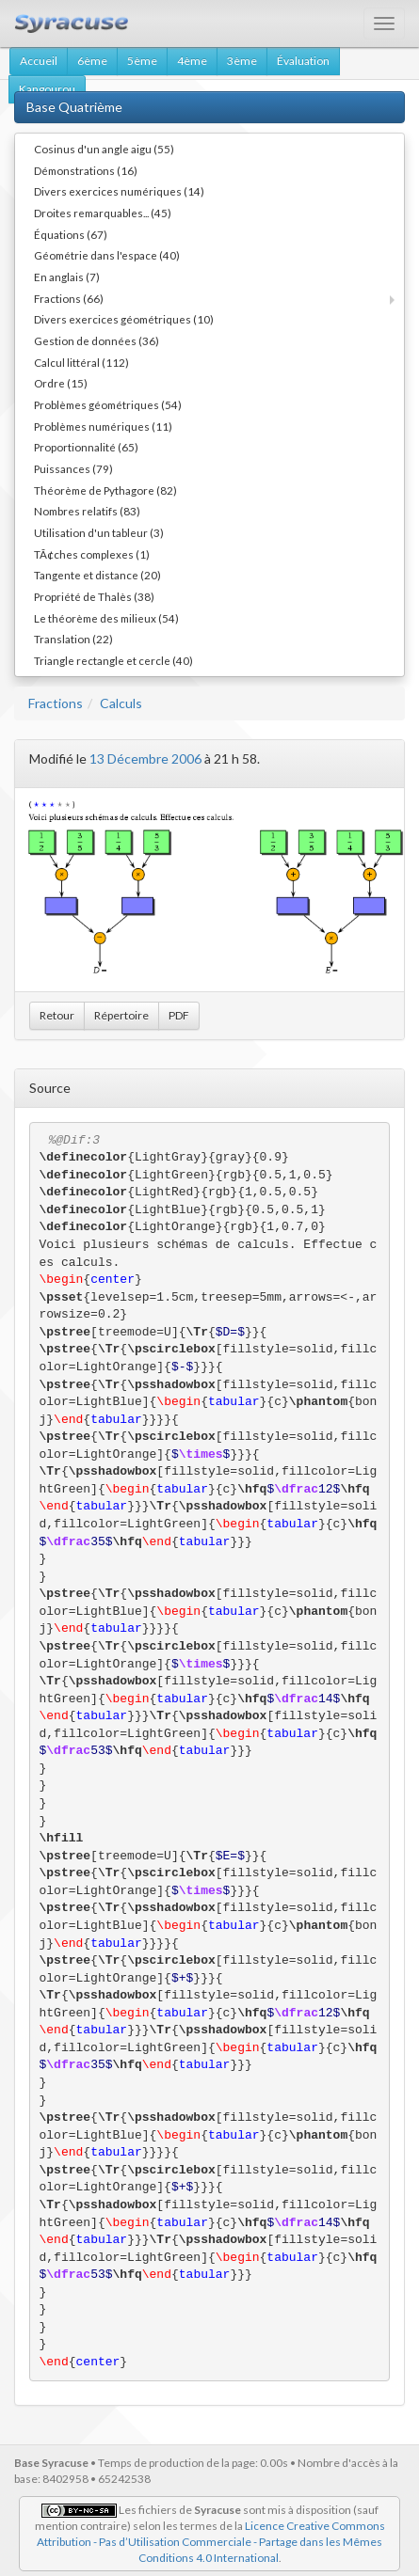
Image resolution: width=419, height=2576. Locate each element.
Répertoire (121, 1015)
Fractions (55, 703)
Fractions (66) (69, 298)
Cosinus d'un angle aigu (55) (104, 148)
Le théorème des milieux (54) (106, 617)
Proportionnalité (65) (86, 446)
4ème (192, 61)
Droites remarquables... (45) (102, 212)
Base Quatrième (74, 107)
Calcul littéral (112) (81, 362)
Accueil (38, 61)
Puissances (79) (73, 468)
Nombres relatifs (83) (87, 510)
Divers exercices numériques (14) (119, 191)
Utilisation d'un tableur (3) (99, 532)
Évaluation (303, 61)
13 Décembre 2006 (145, 758)
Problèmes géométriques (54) (108, 404)
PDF (179, 1015)
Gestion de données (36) (96, 340)
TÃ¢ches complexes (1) (92, 554)
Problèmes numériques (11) (103, 426)
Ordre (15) (61, 382)
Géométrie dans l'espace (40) (107, 254)
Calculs (121, 703)
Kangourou (47, 89)
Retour (57, 1015)
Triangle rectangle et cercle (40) (113, 660)
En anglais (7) (67, 276)
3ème (242, 61)
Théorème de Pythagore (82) (105, 490)
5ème (142, 61)
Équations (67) (70, 234)
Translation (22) (73, 638)
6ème (92, 61)
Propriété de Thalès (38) (94, 596)
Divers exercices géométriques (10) (124, 318)
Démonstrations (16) (85, 170)
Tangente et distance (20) (97, 574)
